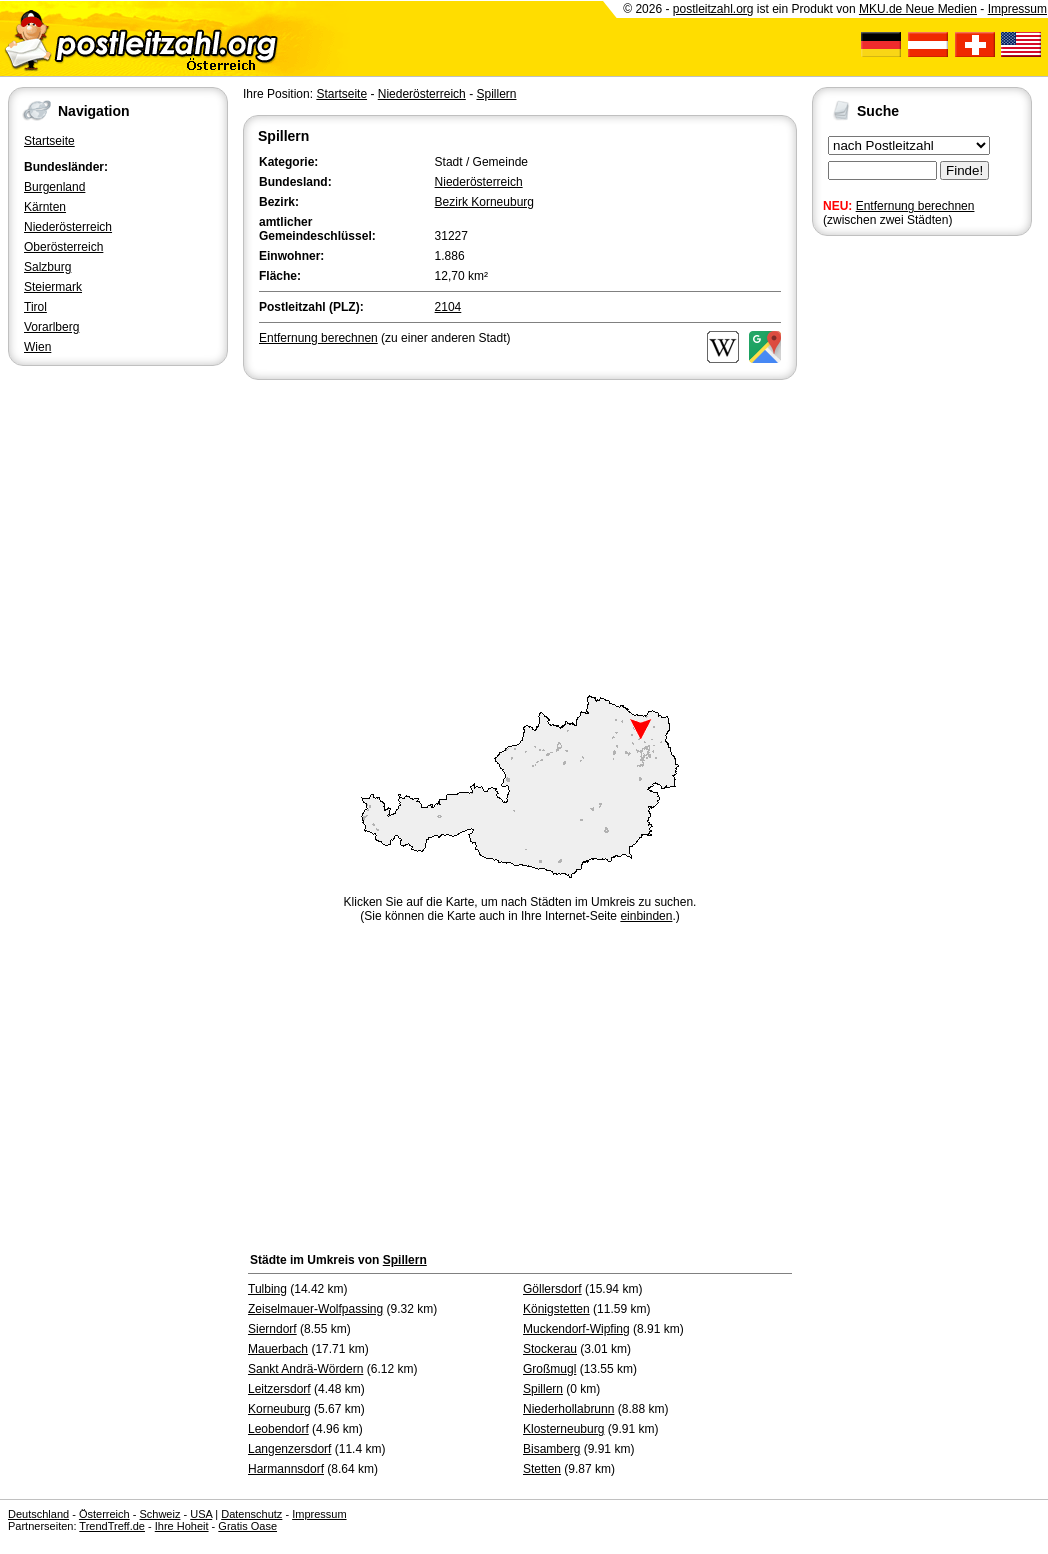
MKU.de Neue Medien (918, 9)
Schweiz (159, 1514)
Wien (37, 347)
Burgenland (54, 187)
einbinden (646, 916)
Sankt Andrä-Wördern (305, 1369)
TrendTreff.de (112, 1526)
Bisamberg (551, 1449)
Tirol (35, 307)
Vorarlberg (51, 327)
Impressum (1017, 9)
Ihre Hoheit (182, 1526)
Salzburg (47, 267)
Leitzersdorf (279, 1389)
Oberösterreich (63, 247)
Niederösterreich (68, 227)
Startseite (49, 141)
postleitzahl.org (713, 9)
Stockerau (550, 1349)
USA (201, 1514)
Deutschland (38, 1514)
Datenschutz (251, 1514)
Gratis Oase (247, 1526)
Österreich (104, 1514)
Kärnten (45, 207)
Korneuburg (279, 1409)
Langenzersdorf (289, 1449)
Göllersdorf (552, 1289)
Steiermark (53, 287)
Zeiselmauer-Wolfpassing (315, 1309)
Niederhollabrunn (568, 1409)
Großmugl (549, 1369)
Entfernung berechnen (915, 206)
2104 (448, 307)
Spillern (496, 94)
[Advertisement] (520, 534)
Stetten (542, 1469)
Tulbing (267, 1289)
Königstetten (556, 1309)
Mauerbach (278, 1349)
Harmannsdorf (286, 1469)
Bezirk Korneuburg (484, 202)
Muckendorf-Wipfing (576, 1329)
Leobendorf (278, 1429)
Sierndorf (272, 1329)
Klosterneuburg (563, 1429)
